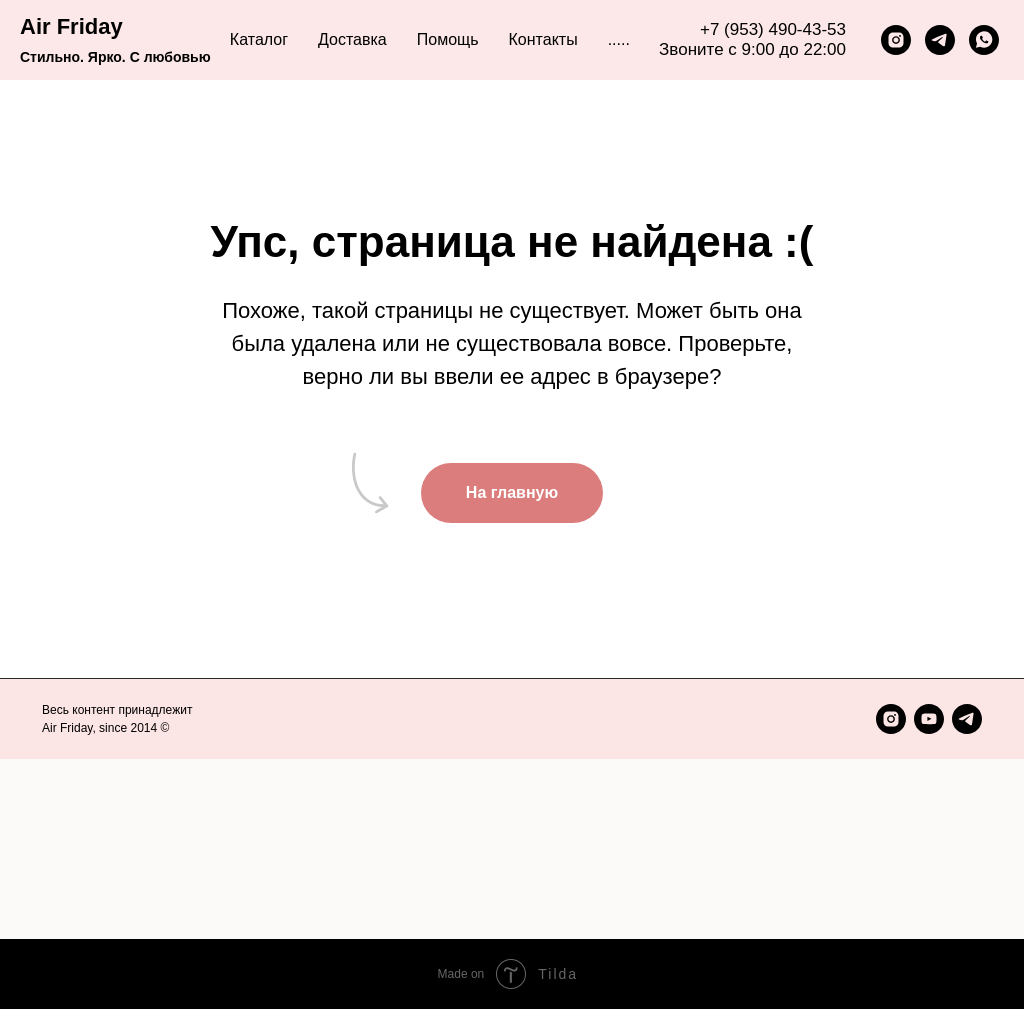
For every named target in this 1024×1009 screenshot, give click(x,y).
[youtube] (929, 719)
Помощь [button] (448, 39)
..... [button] (619, 39)
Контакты (543, 39)
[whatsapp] (984, 40)
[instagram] (896, 40)
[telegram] (940, 40)
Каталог (259, 39)
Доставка (352, 39)
